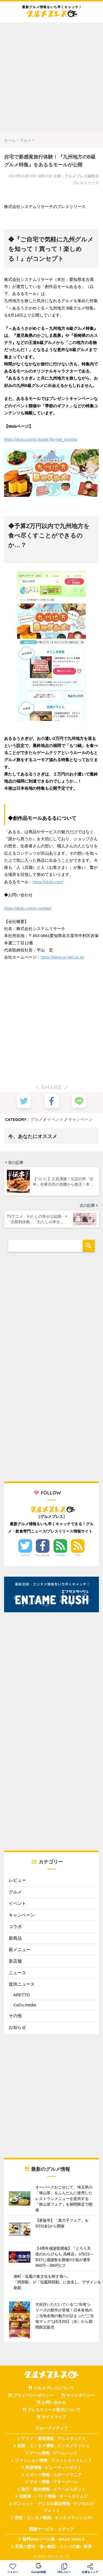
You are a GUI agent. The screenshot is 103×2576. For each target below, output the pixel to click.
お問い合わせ (54, 2402)
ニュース (17, 1972)
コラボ (15, 1926)
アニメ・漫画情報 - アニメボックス (53, 2438)
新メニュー (19, 1949)
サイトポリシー (80, 2395)
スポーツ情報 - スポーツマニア (53, 2475)
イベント (55, 1119)
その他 (15, 2015)
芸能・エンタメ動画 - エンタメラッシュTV (53, 2518)
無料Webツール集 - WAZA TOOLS (53, 2539)
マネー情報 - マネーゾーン (53, 2482)
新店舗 (15, 1961)
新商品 (15, 1938)
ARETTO (21, 1994)
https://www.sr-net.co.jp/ (62, 957)
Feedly (60, 1555)
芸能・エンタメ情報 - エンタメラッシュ (53, 2446)
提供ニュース (22, 1984)
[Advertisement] (51, 78)
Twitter (25, 1555)
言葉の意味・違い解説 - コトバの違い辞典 (53, 2546)
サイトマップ (54, 2417)
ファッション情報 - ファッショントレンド (53, 2460)
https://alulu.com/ (48, 881)
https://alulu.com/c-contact (27, 908)
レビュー (17, 1880)
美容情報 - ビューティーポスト (53, 2467)
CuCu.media (24, 2004)
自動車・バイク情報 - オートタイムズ (53, 2496)
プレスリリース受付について (53, 2410)
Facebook (42, 1555)
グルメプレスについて (53, 2388)
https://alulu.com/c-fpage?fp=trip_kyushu (40, 439)
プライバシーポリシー (33, 2395)
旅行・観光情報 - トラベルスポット (53, 2489)
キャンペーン (80, 1119)
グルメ (36, 1119)
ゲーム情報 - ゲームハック (53, 2453)
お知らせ (17, 2027)
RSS (77, 1555)
